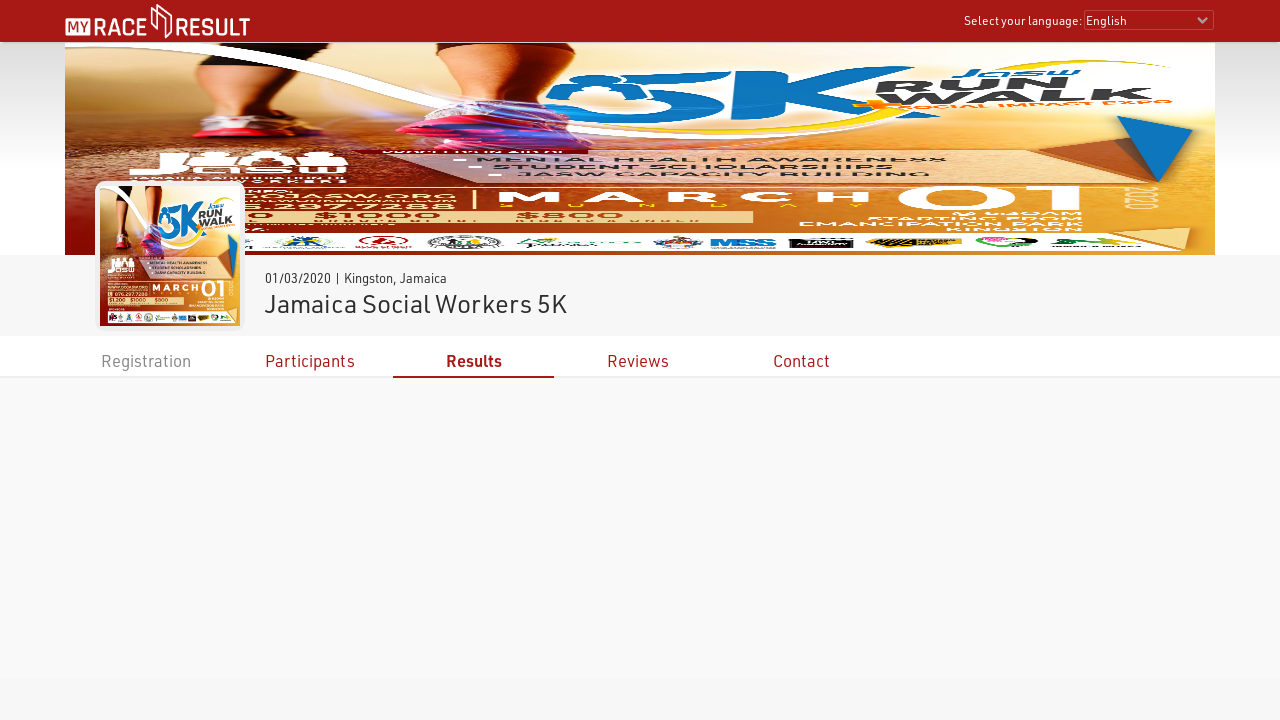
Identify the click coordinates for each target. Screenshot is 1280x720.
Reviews (638, 360)
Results (474, 360)
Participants (310, 360)
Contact (801, 360)
